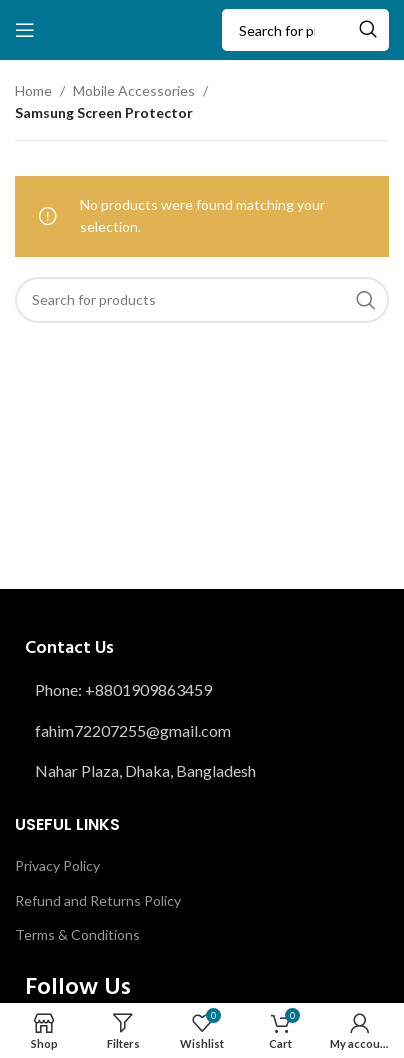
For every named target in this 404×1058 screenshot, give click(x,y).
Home (33, 90)
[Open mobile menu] (25, 30)
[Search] (305, 30)
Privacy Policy (57, 865)
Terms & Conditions (77, 934)
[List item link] (202, 690)
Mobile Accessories (134, 90)
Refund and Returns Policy (98, 900)
